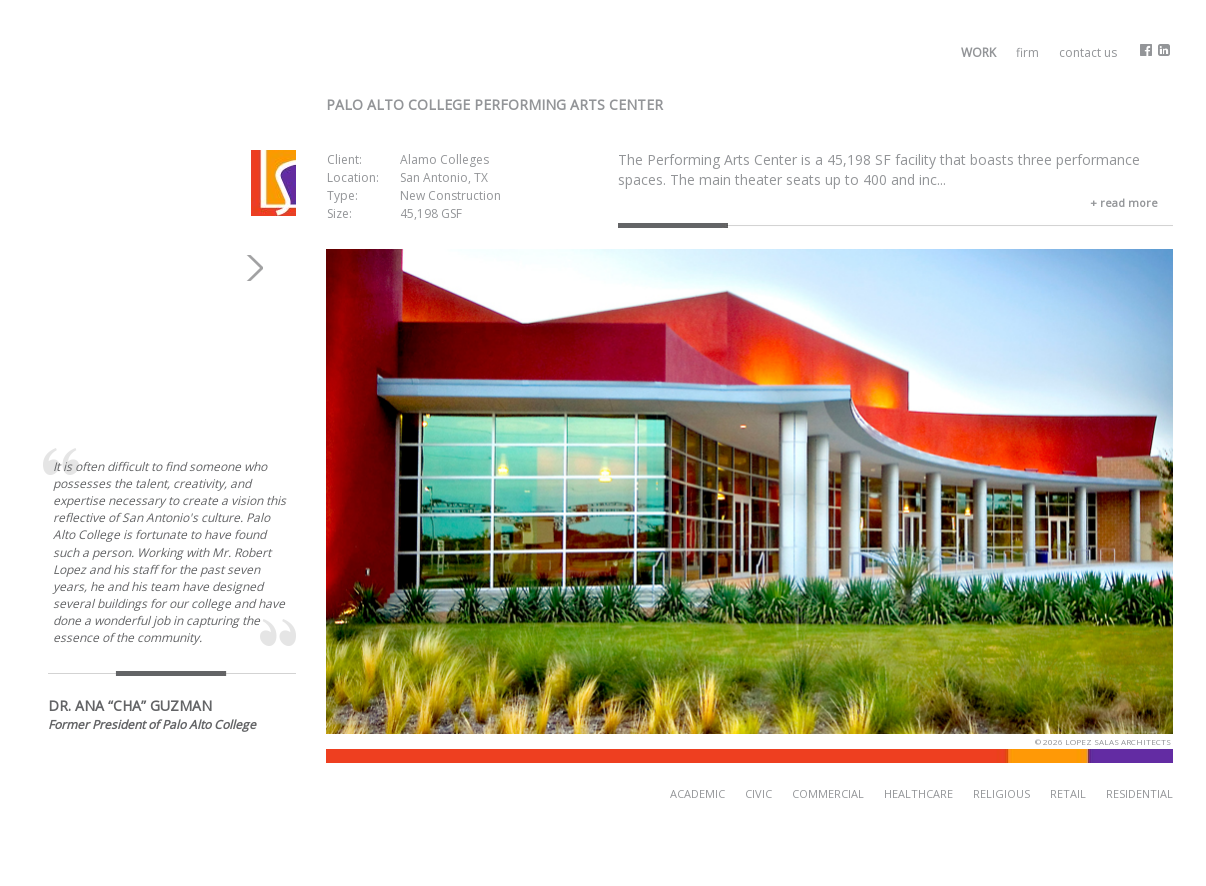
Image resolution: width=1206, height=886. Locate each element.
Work (978, 52)
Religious (1001, 793)
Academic (697, 793)
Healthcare (918, 793)
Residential (1139, 793)
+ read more (1124, 202)
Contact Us (1088, 52)
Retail (1068, 793)
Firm (1027, 52)
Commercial (828, 793)
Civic (758, 793)
